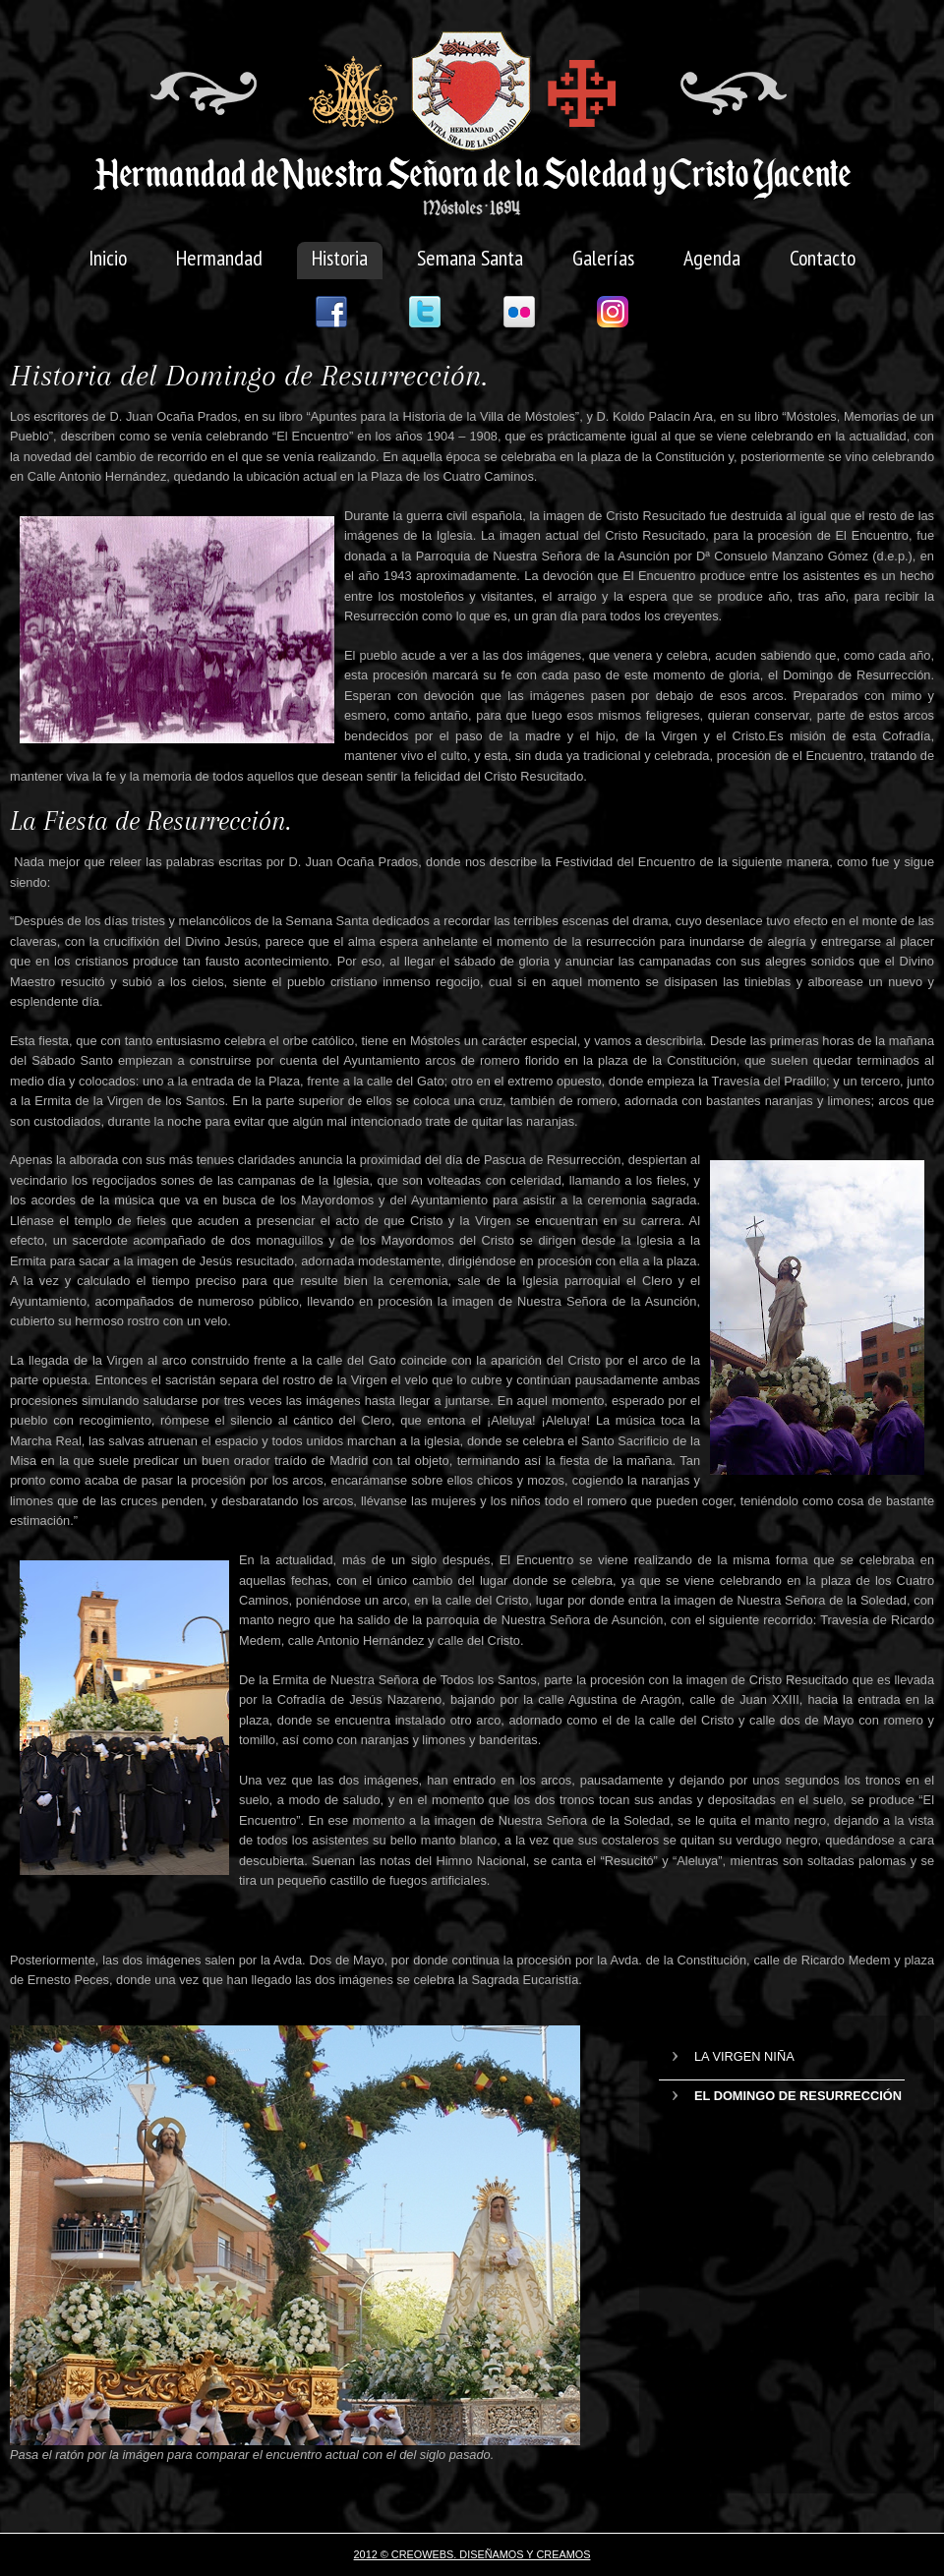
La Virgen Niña (744, 2056)
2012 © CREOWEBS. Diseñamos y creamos (472, 2554)
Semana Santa (470, 257)
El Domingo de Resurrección (798, 2095)
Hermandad (219, 257)
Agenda (711, 257)
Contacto (823, 257)
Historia (340, 257)
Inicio (107, 257)
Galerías (603, 257)
